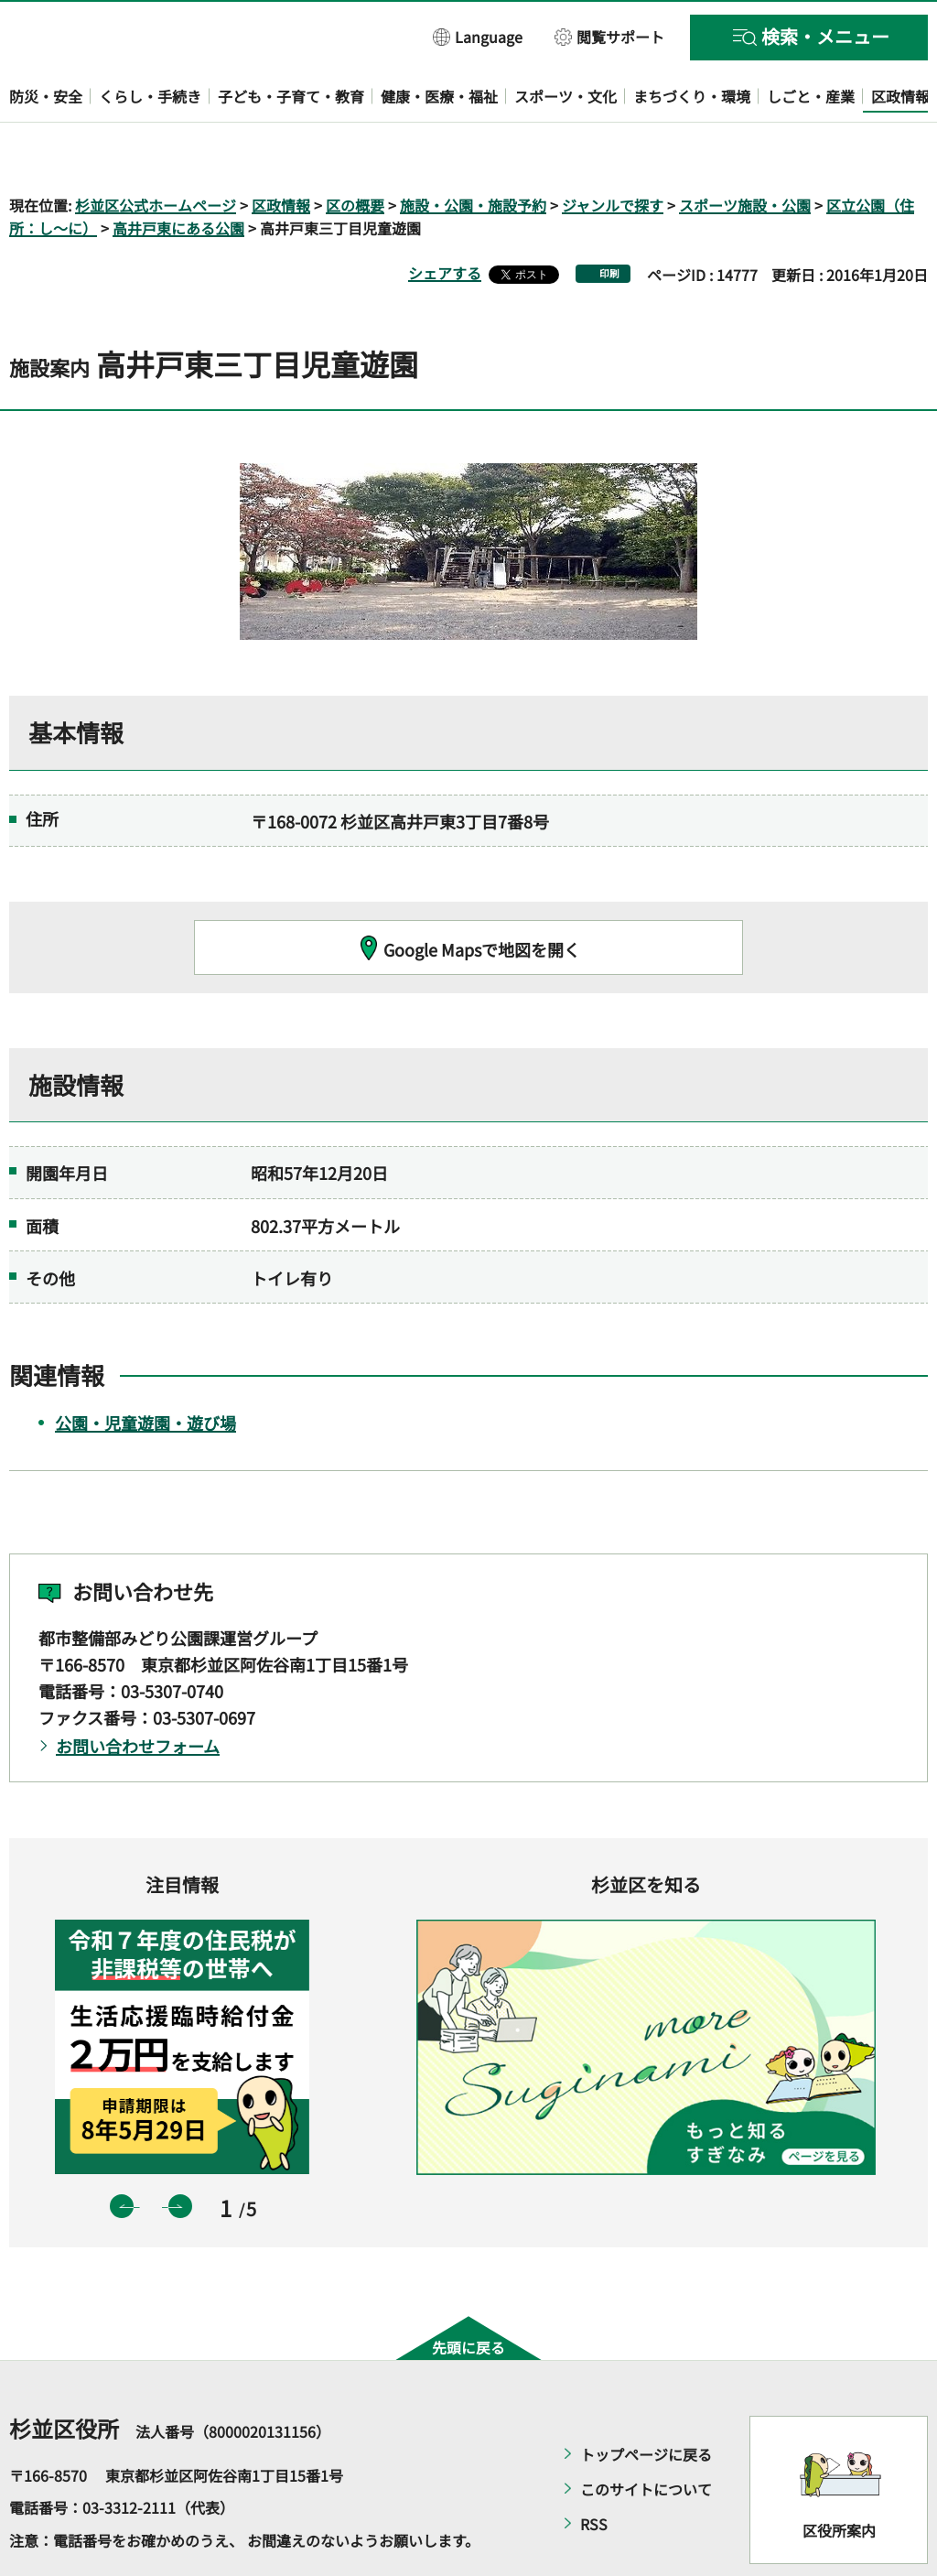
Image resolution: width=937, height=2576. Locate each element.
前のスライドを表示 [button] (122, 2154)
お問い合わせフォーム (138, 1693)
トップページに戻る (646, 2401)
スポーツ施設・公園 (745, 152)
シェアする (444, 220)
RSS (594, 2471)
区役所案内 (839, 2478)
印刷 (609, 221)
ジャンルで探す (612, 152)
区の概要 (355, 152)
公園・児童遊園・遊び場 (145, 1369)
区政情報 (281, 152)
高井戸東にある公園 (178, 176)
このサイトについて (646, 2436)
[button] (478, 36)
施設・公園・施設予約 (473, 152)
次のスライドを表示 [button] (180, 2154)
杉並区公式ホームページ (155, 152)
